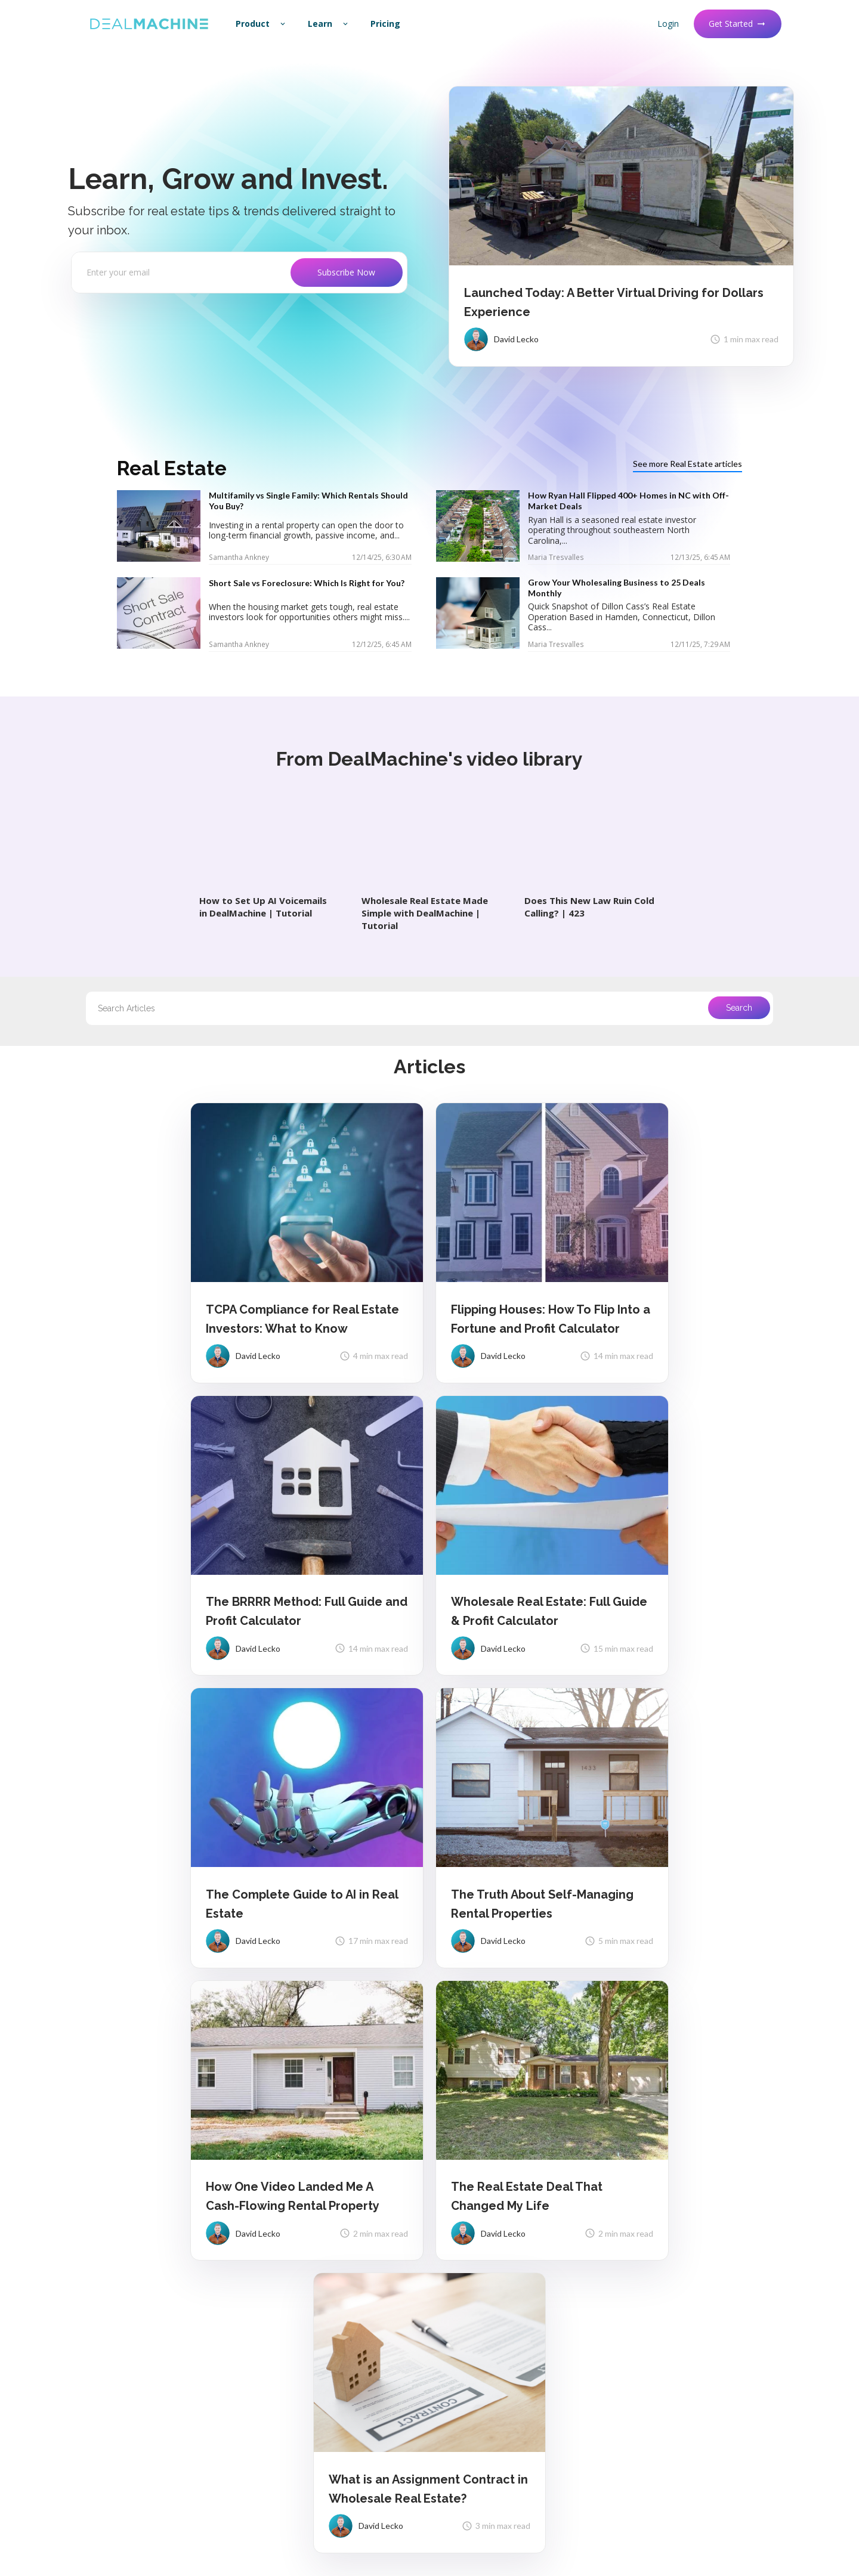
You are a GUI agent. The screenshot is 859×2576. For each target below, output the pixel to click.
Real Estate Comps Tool (304, 2427)
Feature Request (106, 2288)
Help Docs (278, 2246)
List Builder (465, 2267)
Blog (637, 2344)
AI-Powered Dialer (479, 2308)
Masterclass (652, 2365)
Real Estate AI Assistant (490, 2349)
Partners (275, 2329)
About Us (92, 2246)
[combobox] (429, 1008)
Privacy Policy (209, 2517)
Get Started (738, 23)
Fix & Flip (460, 2468)
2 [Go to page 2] (379, 2032)
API (266, 2308)
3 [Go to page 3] (396, 2032)
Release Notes (102, 2267)
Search (739, 1008)
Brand (86, 2308)
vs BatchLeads (656, 2267)
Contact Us (280, 2267)
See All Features (474, 2370)
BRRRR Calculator (292, 2406)
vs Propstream (656, 2246)
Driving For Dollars (478, 2246)
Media (270, 2349)
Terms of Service (264, 2517)
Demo (455, 2391)
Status (87, 2329)
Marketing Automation (486, 2329)
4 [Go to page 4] (414, 2032)
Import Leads (284, 2288)
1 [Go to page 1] (362, 2032)
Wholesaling (467, 2447)
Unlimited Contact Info (487, 2288)
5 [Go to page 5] (431, 2032)
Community (650, 2324)
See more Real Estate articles (687, 464)
